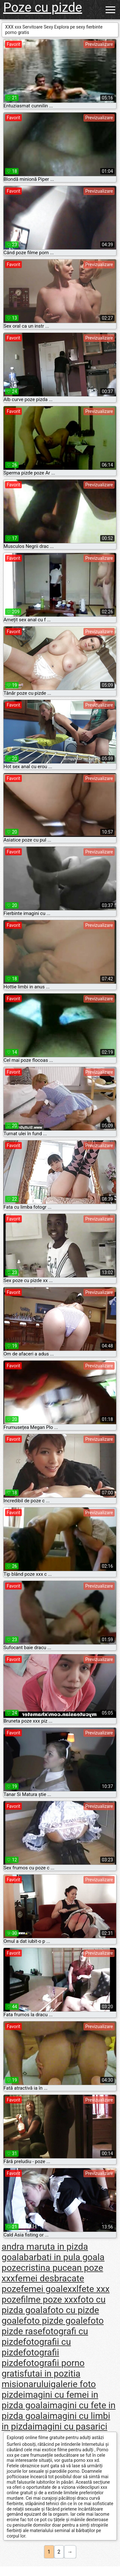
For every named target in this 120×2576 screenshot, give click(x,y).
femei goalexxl (50, 2289)
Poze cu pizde (42, 7)
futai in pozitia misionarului (41, 2378)
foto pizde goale (56, 2320)
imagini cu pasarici (69, 2426)
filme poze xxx (49, 2299)
